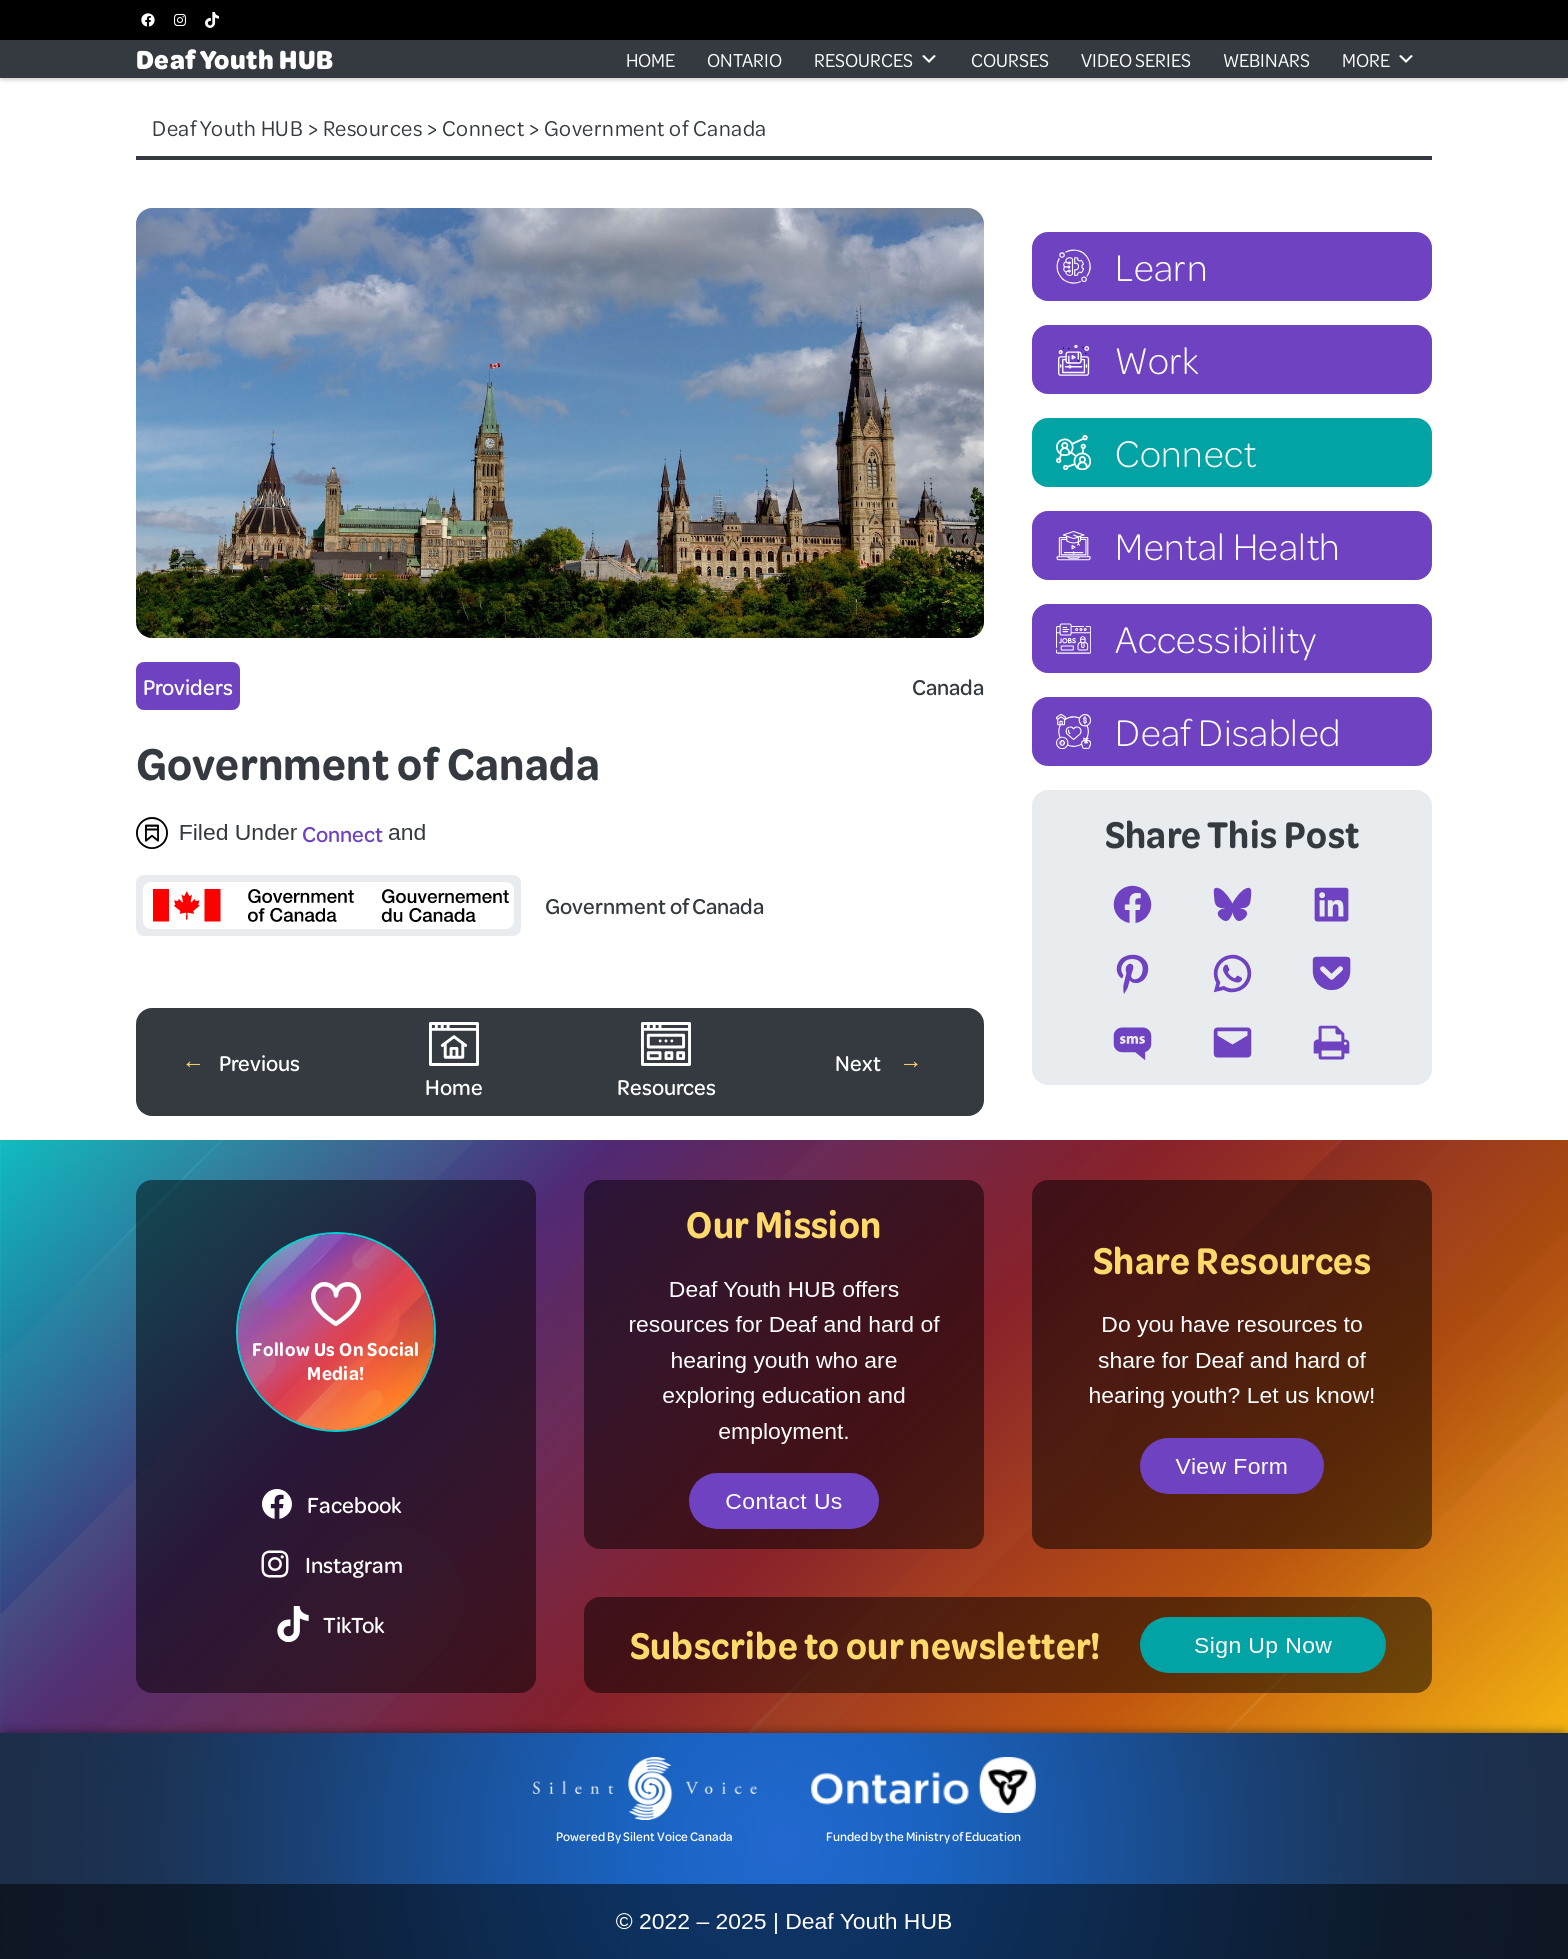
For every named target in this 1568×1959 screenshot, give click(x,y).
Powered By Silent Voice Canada (644, 1836)
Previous (259, 1062)
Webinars (1266, 59)
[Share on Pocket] (1331, 973)
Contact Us (783, 1501)
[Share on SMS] (1132, 1042)
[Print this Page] (1331, 1042)
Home (650, 59)
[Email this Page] (1232, 1042)
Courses (1010, 59)
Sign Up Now (1263, 1645)
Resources (876, 59)
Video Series (1136, 59)
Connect (342, 833)
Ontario (744, 59)
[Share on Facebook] (1132, 904)
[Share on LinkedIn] (1331, 904)
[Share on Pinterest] (1132, 973)
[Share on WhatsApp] (1232, 973)
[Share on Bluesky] (1232, 904)
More (1379, 59)
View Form (1232, 1466)
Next (860, 1062)
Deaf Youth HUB (235, 58)
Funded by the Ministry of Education (923, 1836)
